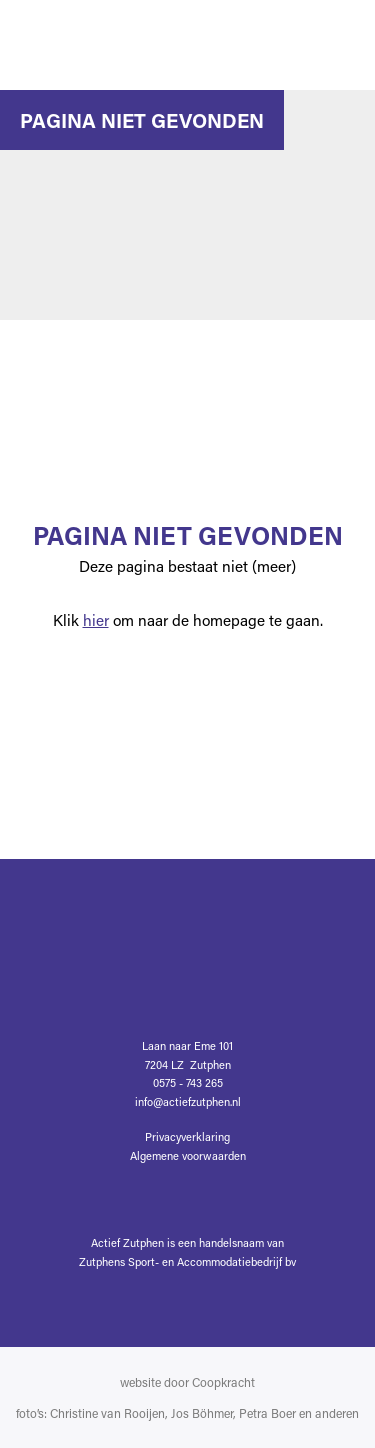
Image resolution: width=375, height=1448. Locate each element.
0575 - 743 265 (188, 1082)
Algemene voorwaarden (188, 1155)
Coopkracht (223, 1382)
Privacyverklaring (187, 1136)
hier (96, 620)
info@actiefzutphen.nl (188, 1101)
